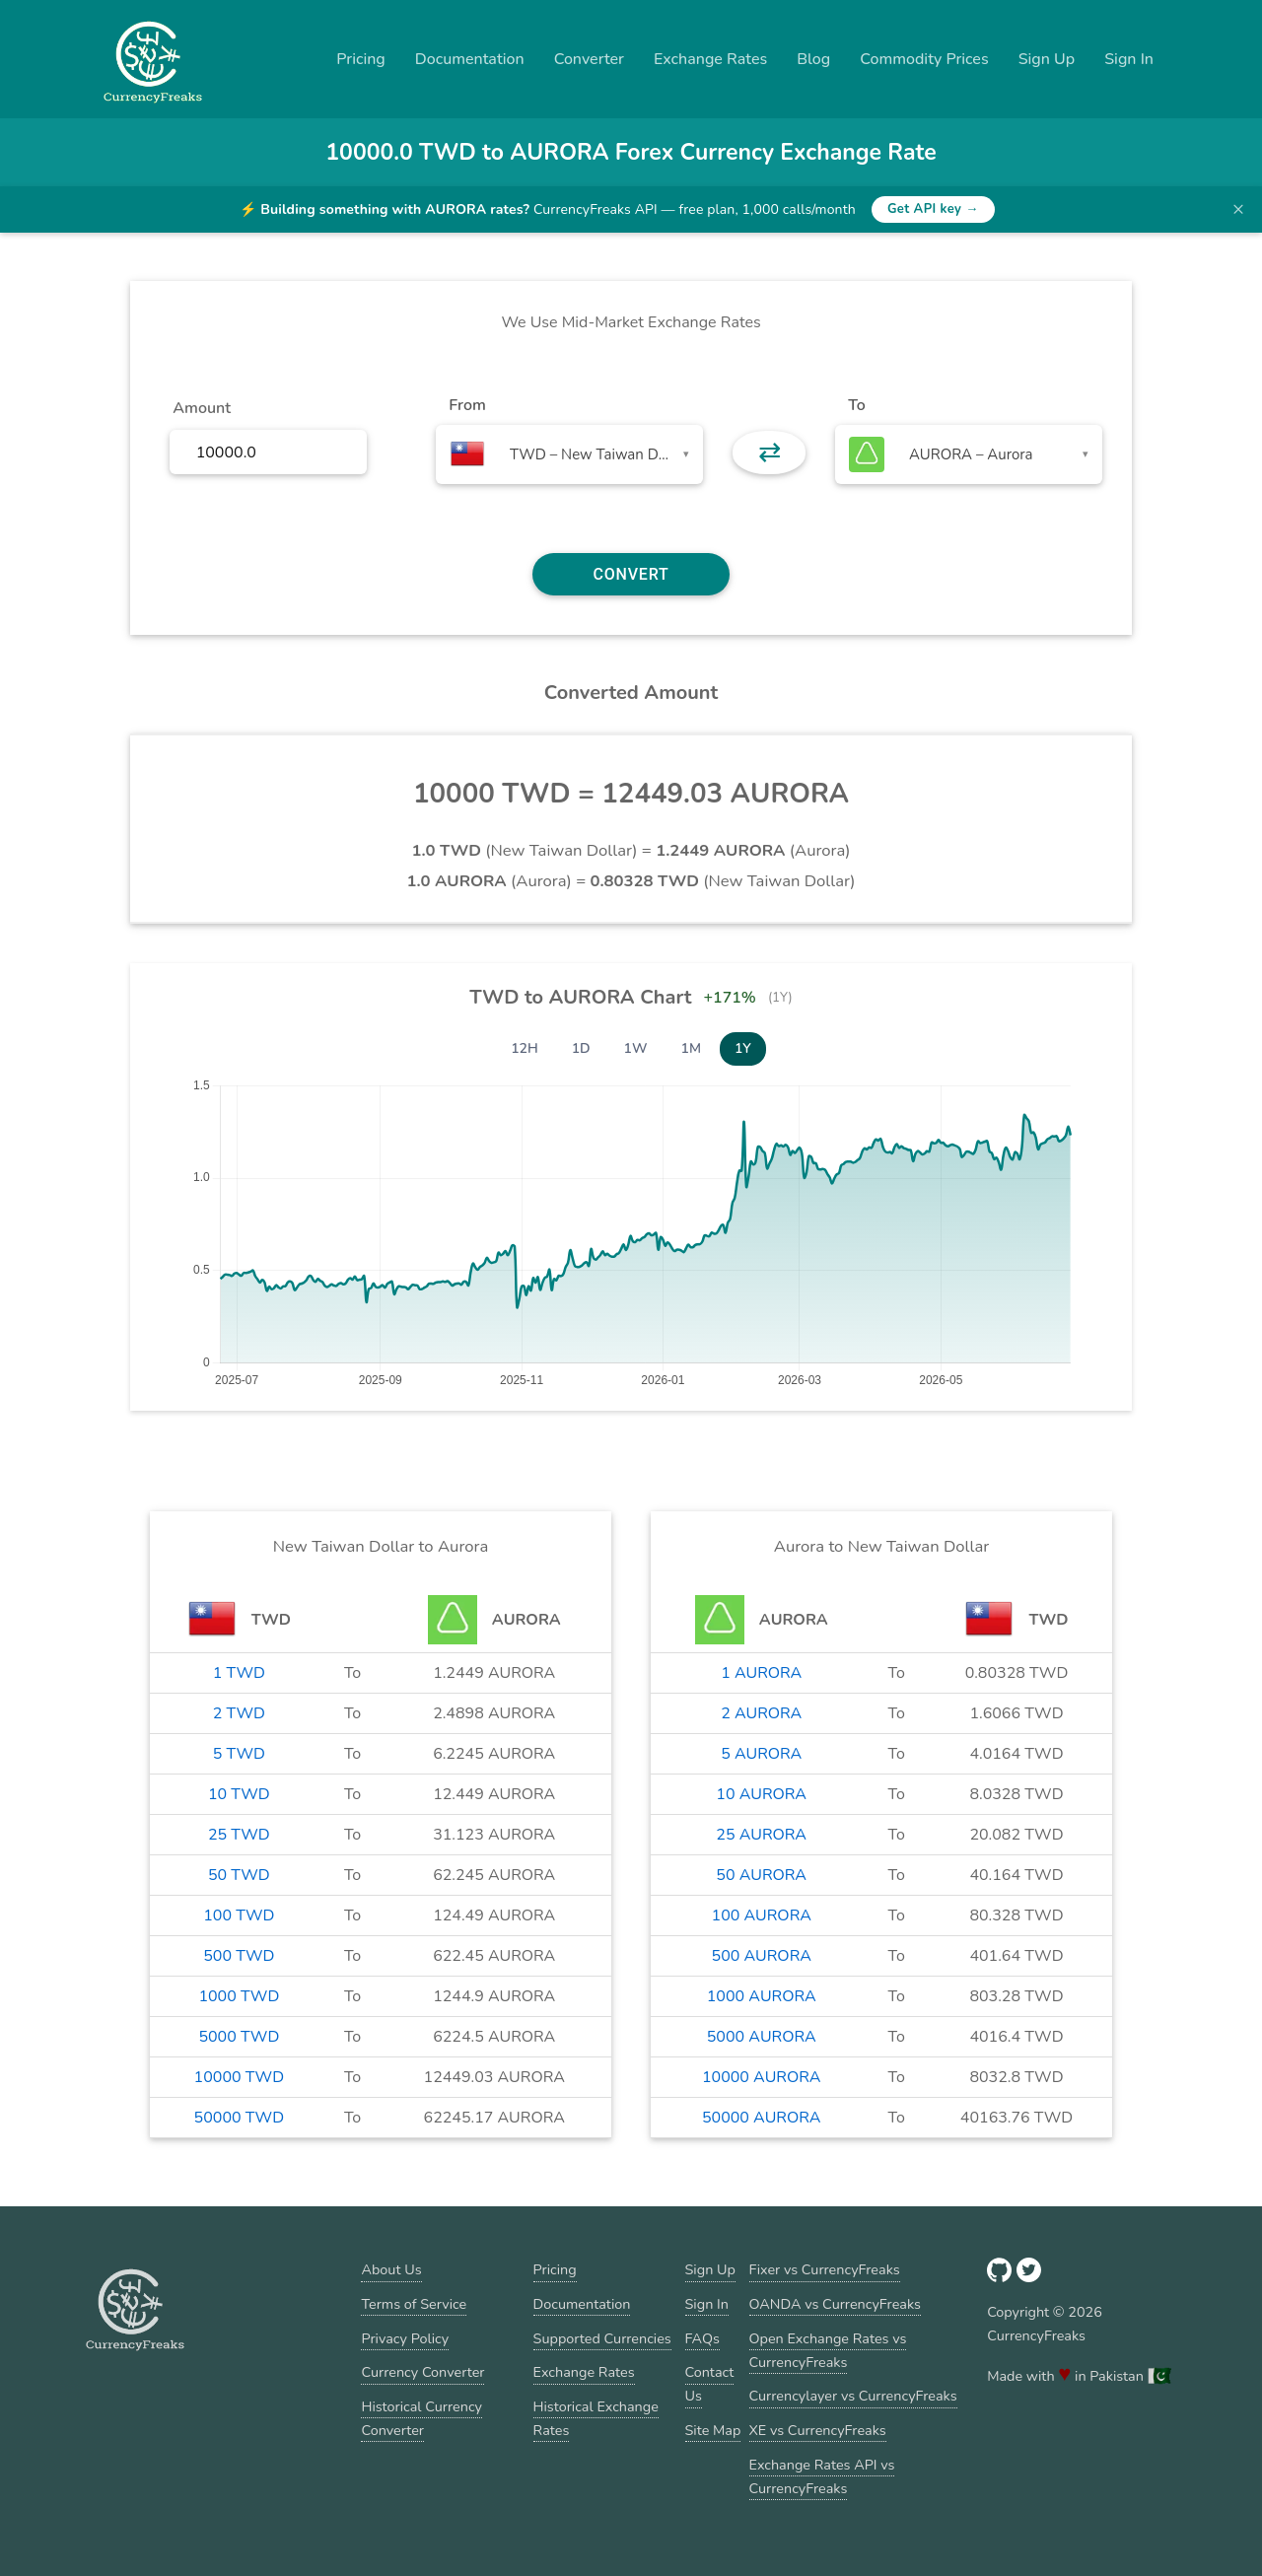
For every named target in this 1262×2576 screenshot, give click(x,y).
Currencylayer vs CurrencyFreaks (853, 2395)
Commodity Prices (924, 59)
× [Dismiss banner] (1238, 209)
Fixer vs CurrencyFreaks (824, 2269)
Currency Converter (422, 2372)
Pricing (361, 59)
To (857, 405)
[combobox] (569, 454)
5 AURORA (761, 1754)
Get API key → (933, 209)
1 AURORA (761, 1673)
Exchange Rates (710, 59)
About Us (391, 2269)
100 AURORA (761, 1915)
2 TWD (239, 1713)
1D (581, 1048)
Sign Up (1047, 59)
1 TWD (239, 1673)
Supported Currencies (602, 2338)
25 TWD (239, 1834)
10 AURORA (761, 1794)
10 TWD (239, 1794)
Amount (202, 408)
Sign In (1129, 59)
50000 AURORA (761, 2117)
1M (691, 1048)
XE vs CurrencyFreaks (817, 2430)
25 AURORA (761, 1834)
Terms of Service (413, 2304)
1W (636, 1048)
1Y (743, 1048)
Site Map (713, 2430)
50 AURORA (761, 1875)
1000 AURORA (761, 1996)
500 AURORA (761, 1956)
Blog (813, 59)
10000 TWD (239, 2077)
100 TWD (238, 1915)
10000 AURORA (761, 2077)
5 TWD (239, 1754)
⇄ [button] (769, 452)
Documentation (470, 59)
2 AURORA (761, 1713)
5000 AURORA (761, 2037)
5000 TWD (238, 2037)
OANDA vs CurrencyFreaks (835, 2304)
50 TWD (239, 1875)
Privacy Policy (405, 2338)
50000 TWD (239, 2117)
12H (524, 1048)
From (467, 405)
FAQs (702, 2338)
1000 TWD (238, 1996)
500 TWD (238, 1956)
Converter (589, 59)
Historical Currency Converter (421, 2418)
